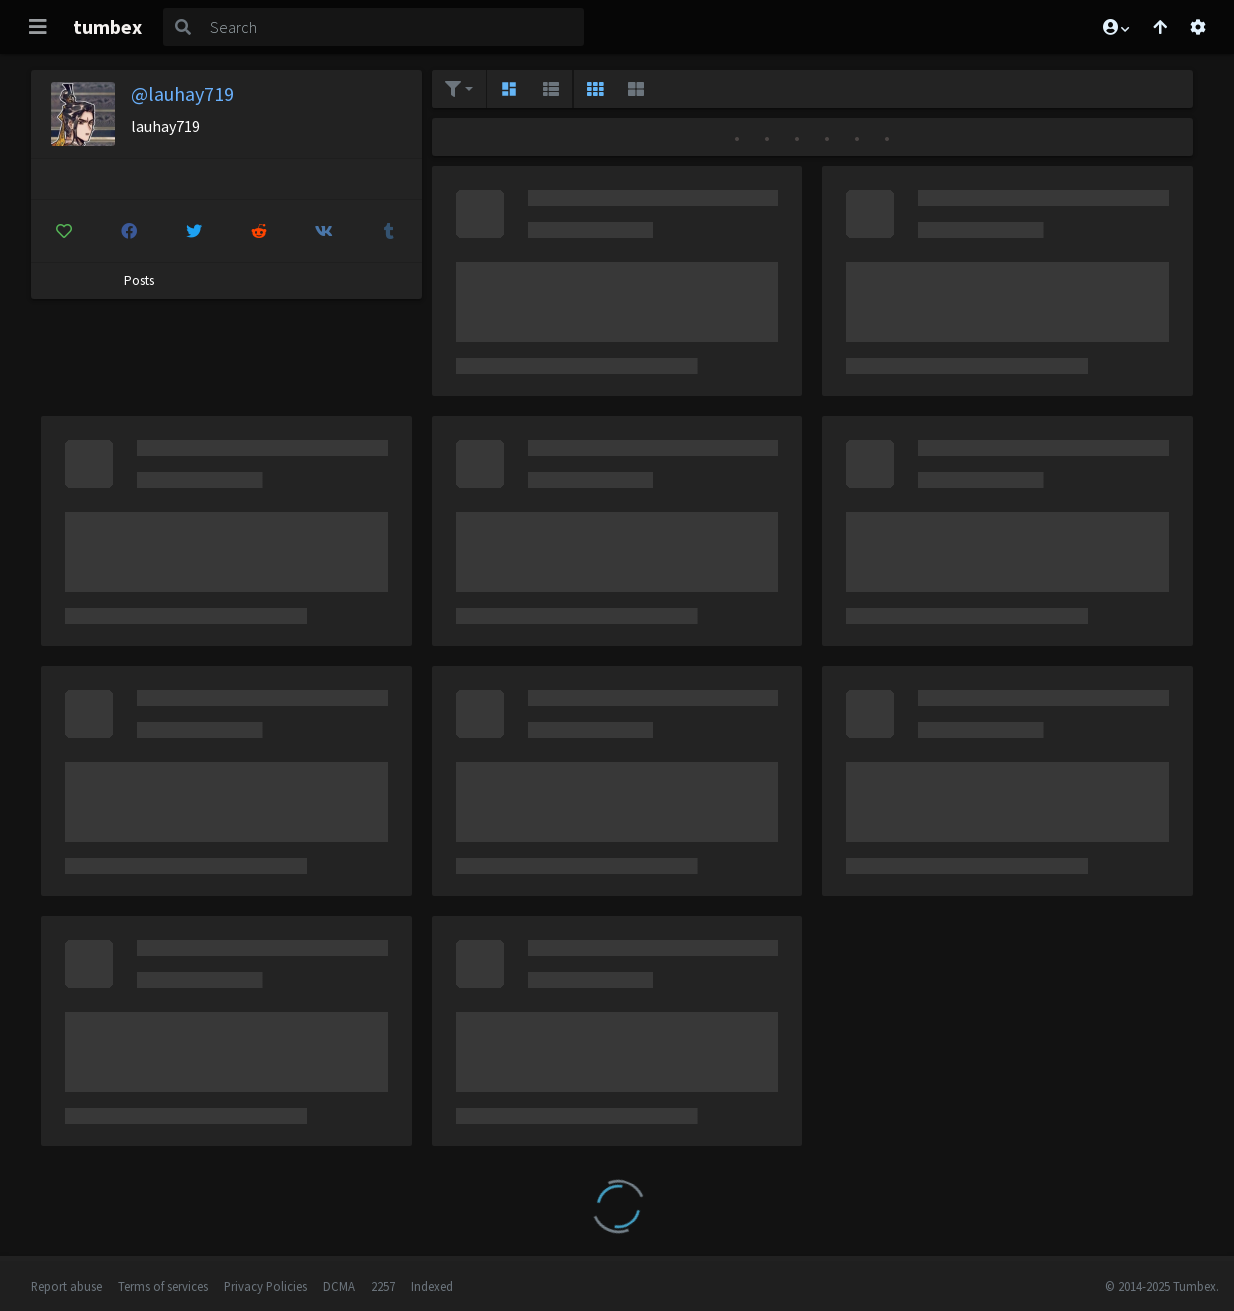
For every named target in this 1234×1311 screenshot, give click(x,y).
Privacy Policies (265, 1286)
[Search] (393, 27)
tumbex (107, 26)
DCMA (339, 1286)
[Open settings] (1198, 27)
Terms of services (163, 1286)
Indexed (432, 1286)
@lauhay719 (182, 93)
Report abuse (66, 1286)
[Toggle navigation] (38, 27)
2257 (383, 1286)
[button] (1115, 27)
